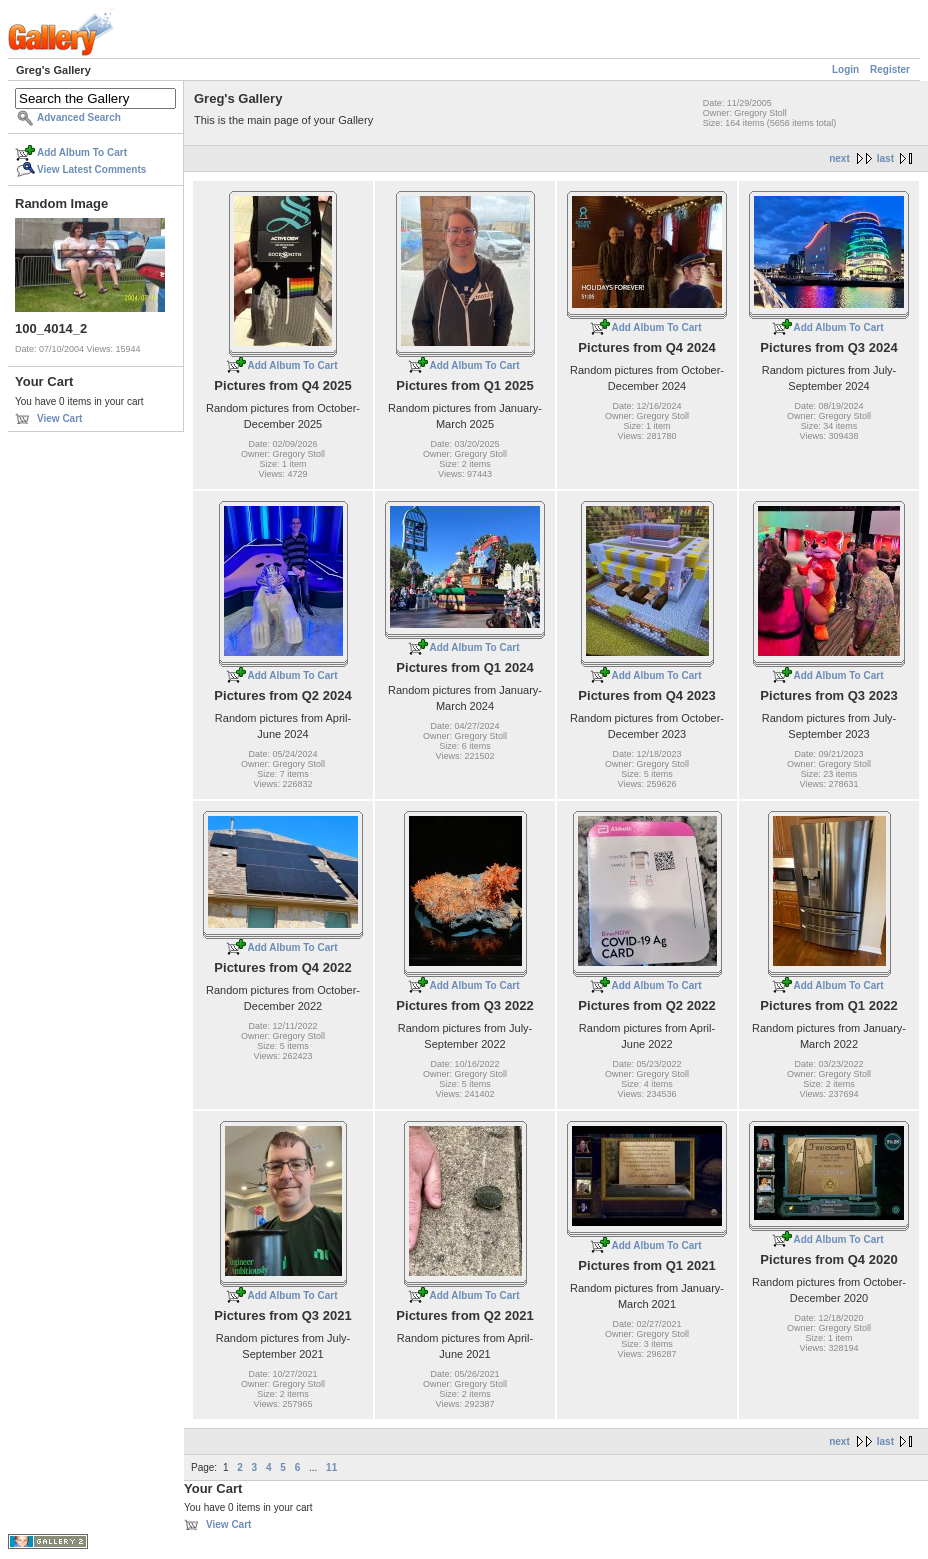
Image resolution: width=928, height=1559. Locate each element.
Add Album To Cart (82, 152)
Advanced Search (79, 117)
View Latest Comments (91, 169)
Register (890, 69)
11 (331, 1467)
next (839, 158)
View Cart (59, 418)
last (885, 158)
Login (845, 69)
